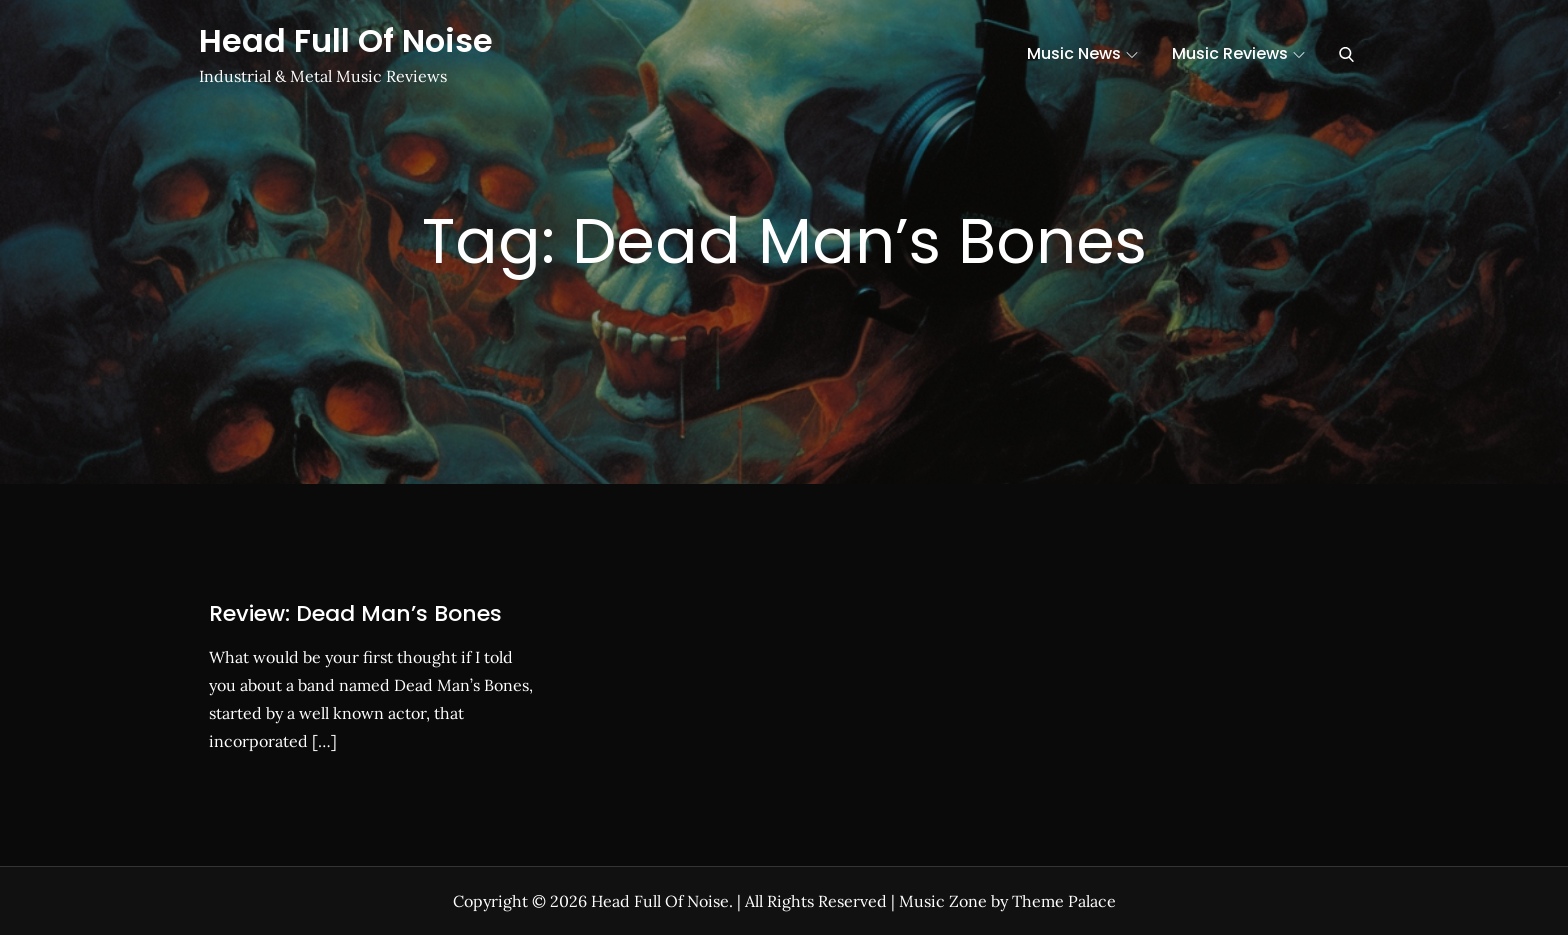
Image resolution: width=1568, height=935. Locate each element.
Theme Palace (1064, 901)
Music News (1082, 53)
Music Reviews (1238, 53)
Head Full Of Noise (346, 40)
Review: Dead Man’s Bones (355, 613)
